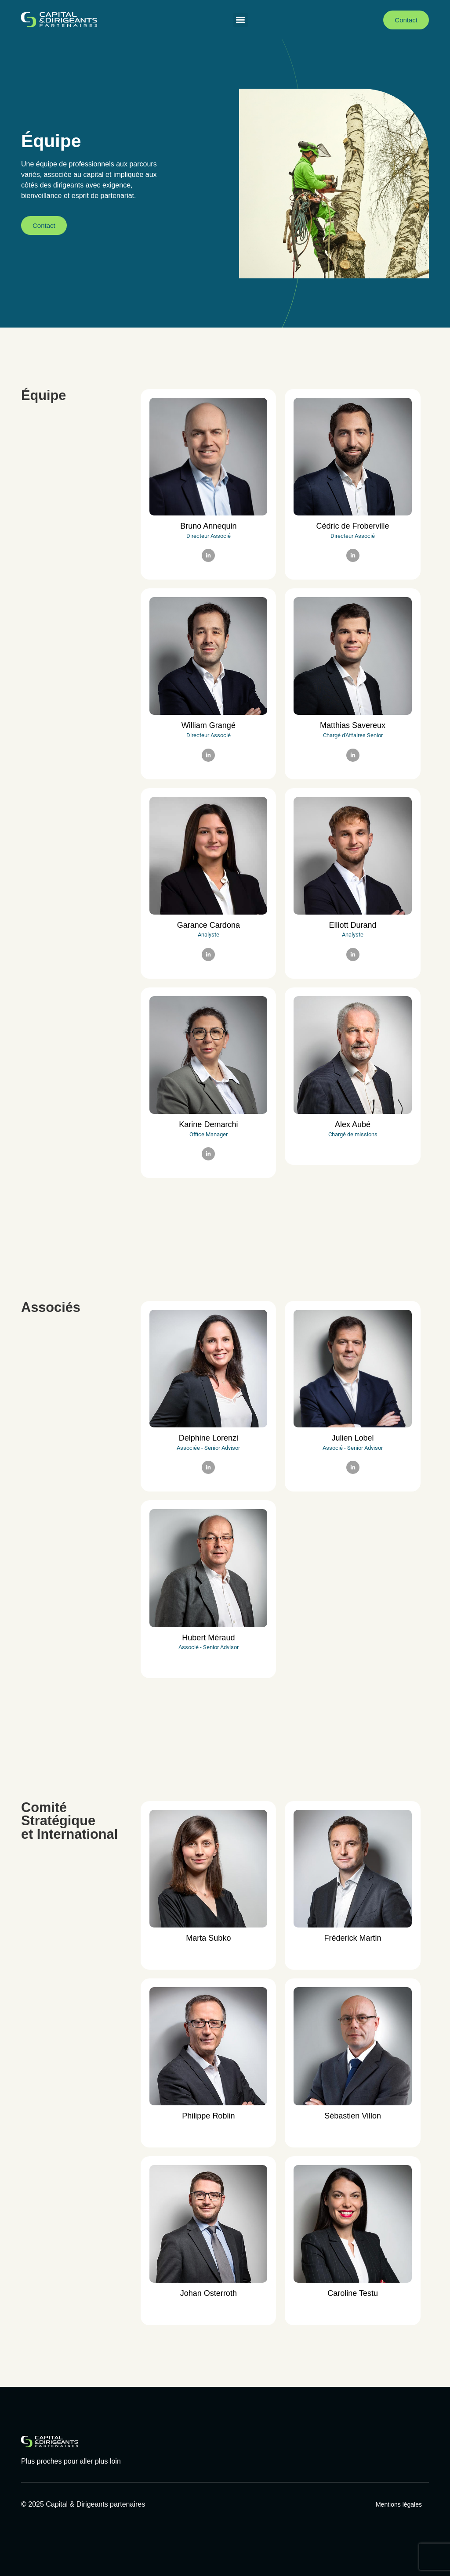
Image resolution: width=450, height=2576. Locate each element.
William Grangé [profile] (208, 725)
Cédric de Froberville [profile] (352, 526)
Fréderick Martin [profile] (352, 1938)
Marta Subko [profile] (208, 1938)
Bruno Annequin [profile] (208, 526)
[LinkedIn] (208, 555)
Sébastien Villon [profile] (352, 2115)
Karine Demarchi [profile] (208, 1124)
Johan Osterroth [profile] (208, 2293)
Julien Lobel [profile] (353, 1438)
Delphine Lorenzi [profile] (208, 1438)
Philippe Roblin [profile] (208, 2115)
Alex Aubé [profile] (352, 1124)
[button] (240, 20)
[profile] (208, 516)
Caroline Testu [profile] (352, 2293)
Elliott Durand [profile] (353, 925)
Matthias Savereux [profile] (352, 725)
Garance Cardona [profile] (208, 925)
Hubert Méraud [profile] (208, 1637)
